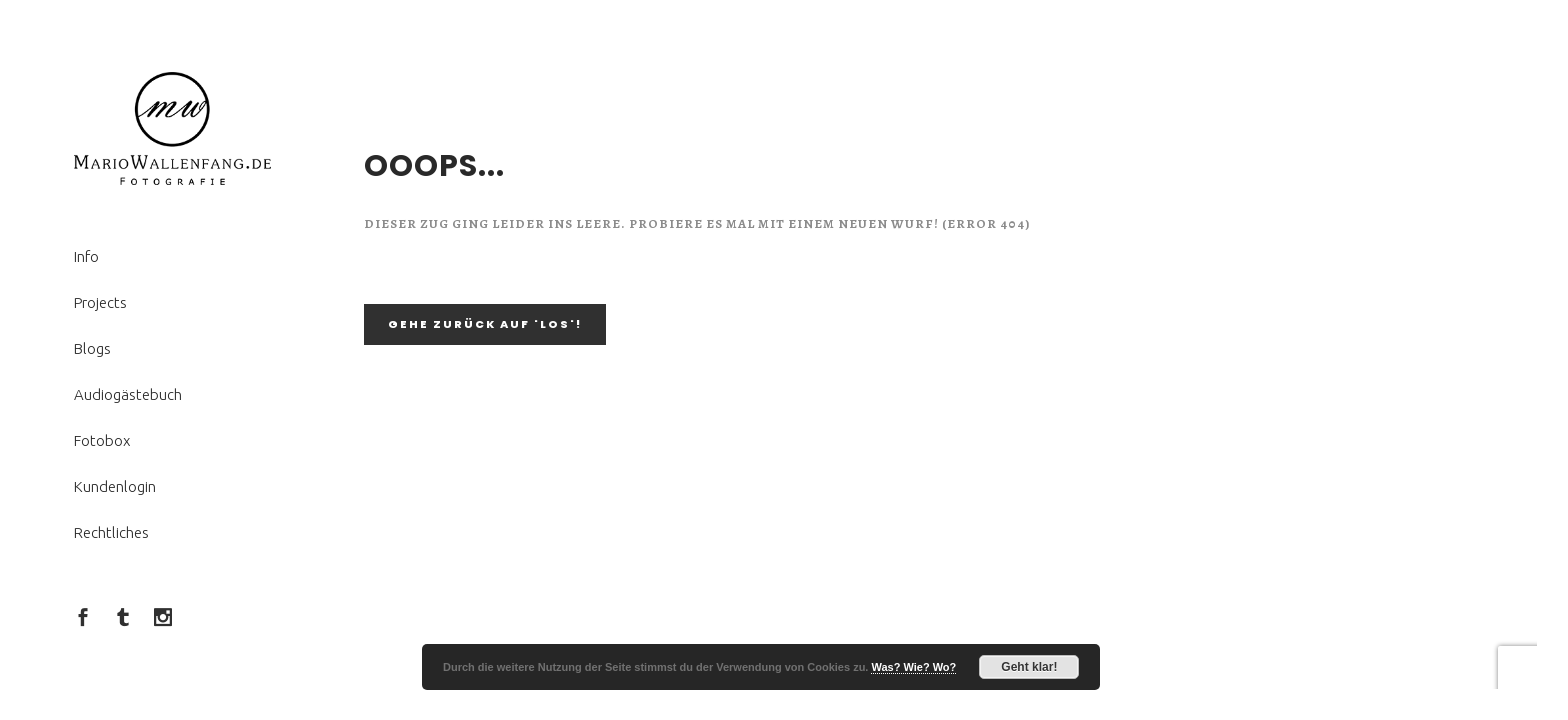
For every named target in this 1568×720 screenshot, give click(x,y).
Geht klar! (1029, 667)
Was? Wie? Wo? (913, 667)
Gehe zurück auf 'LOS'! (485, 324)
